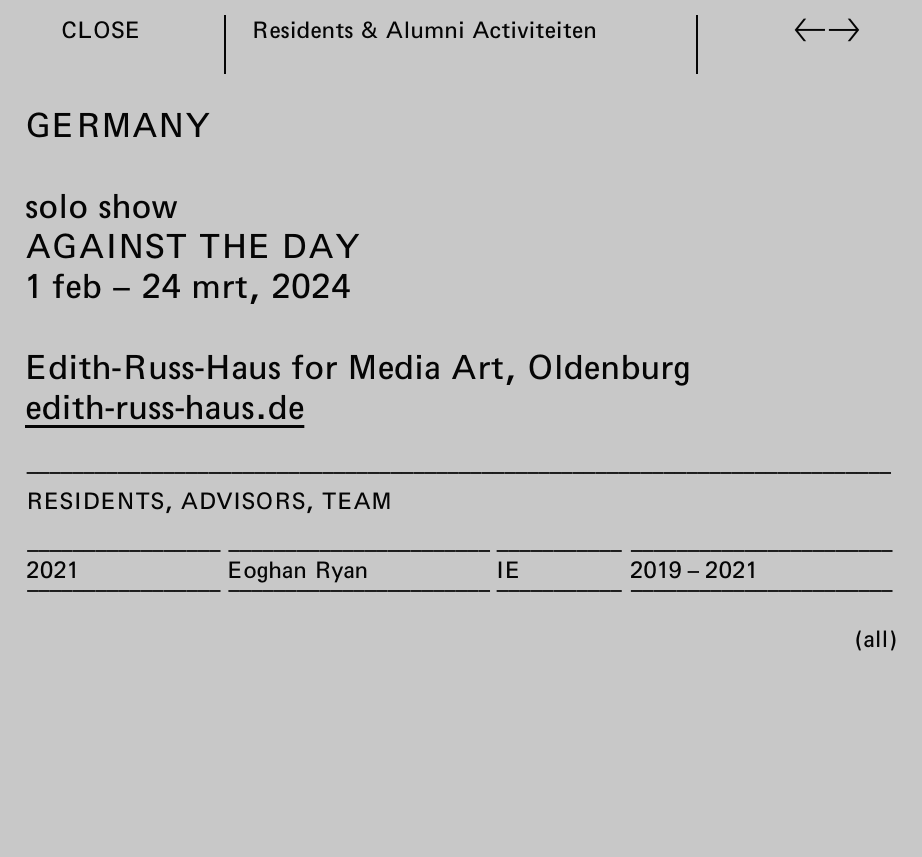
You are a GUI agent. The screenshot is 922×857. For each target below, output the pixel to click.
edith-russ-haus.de (164, 406)
